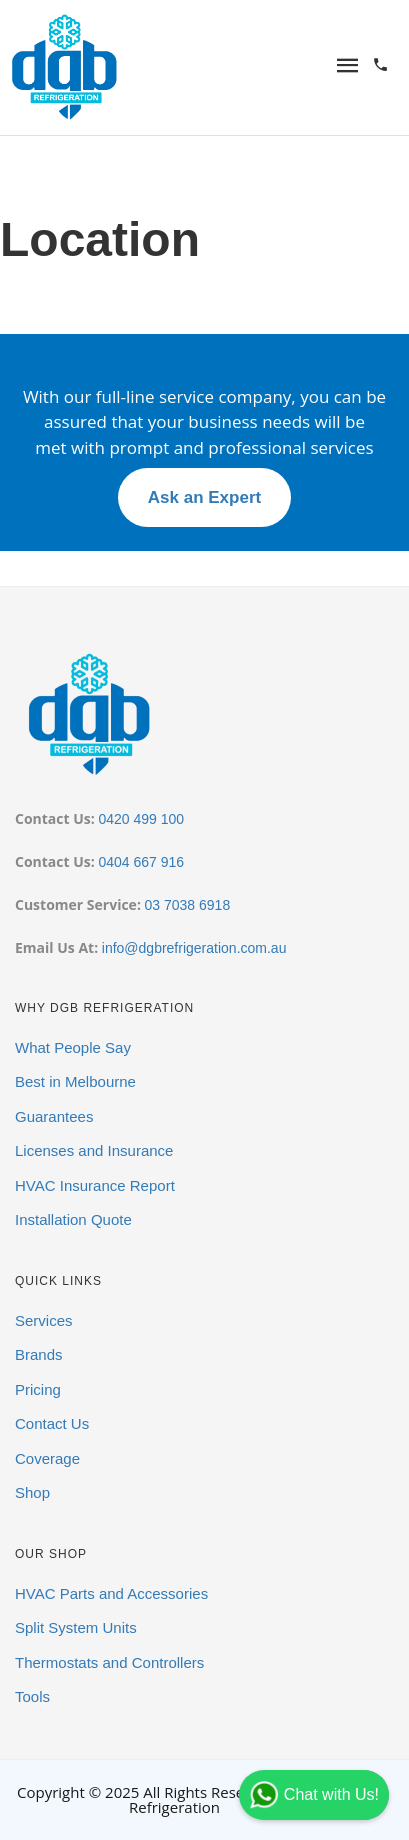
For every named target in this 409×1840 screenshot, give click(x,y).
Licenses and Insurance (94, 1150)
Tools (32, 1696)
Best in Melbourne (75, 1081)
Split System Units (76, 1627)
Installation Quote (73, 1219)
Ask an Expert (204, 497)
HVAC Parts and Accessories (111, 1593)
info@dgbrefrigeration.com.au (194, 948)
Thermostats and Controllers (109, 1662)
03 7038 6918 (188, 905)
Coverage (47, 1458)
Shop (32, 1492)
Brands (39, 1354)
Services (44, 1320)
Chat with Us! (314, 1795)
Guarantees (54, 1116)
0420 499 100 (141, 819)
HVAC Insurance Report (95, 1185)
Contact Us (52, 1423)
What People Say (73, 1047)
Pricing (38, 1389)
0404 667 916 (141, 862)
